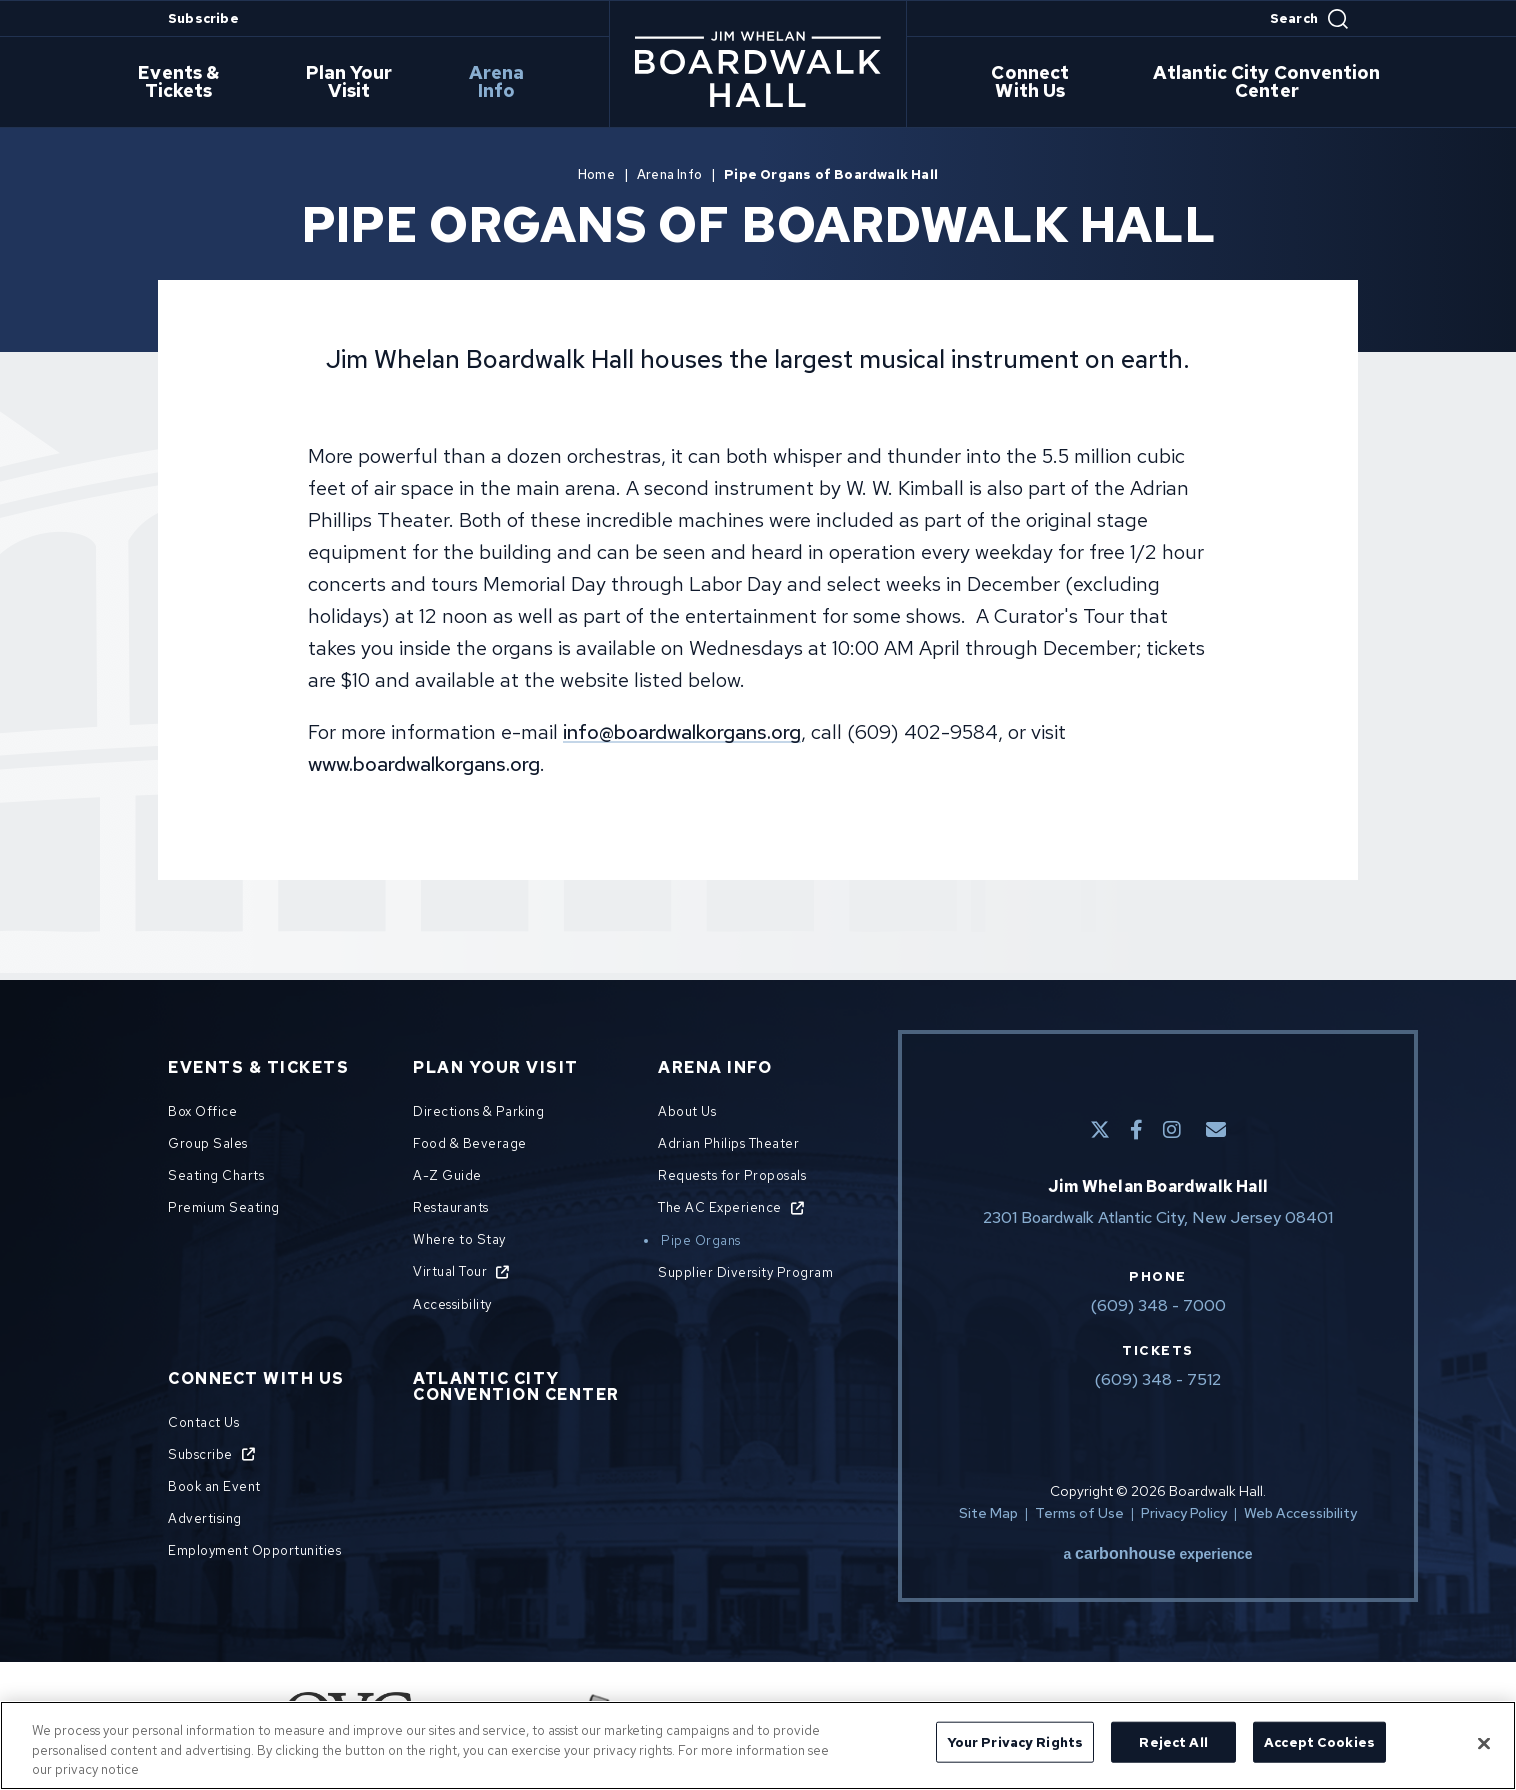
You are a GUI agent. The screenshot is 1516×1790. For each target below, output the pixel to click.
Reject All (1173, 1741)
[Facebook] (1136, 1130)
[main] (758, 529)
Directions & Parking (478, 1111)
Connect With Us (1034, 83)
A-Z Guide (447, 1175)
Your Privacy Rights (1015, 1741)
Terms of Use (1079, 1513)
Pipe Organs (701, 1240)
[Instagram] (1172, 1130)
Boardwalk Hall (758, 69)
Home (596, 174)
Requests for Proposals (732, 1175)
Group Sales (208, 1143)
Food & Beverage (470, 1143)
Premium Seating (224, 1207)
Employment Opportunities (254, 1550)
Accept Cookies (1319, 1741)
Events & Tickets (193, 83)
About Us (687, 1111)
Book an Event (214, 1486)
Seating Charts (216, 1175)
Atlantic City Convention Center (1271, 83)
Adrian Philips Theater (728, 1143)
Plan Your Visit (363, 83)
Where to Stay (459, 1239)
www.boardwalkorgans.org (424, 764)
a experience (1157, 1554)
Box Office (202, 1111)
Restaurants (451, 1207)
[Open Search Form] (1309, 19)
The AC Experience (720, 1207)
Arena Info (506, 83)
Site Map (988, 1513)
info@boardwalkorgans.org (682, 732)
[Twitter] (1100, 1130)
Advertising (205, 1518)
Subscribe (203, 18)
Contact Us (203, 1422)
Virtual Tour (450, 1271)
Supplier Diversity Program (745, 1272)
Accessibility (452, 1304)
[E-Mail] (1216, 1130)
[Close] (1484, 1743)
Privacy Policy (1184, 1513)
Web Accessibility (1300, 1513)
